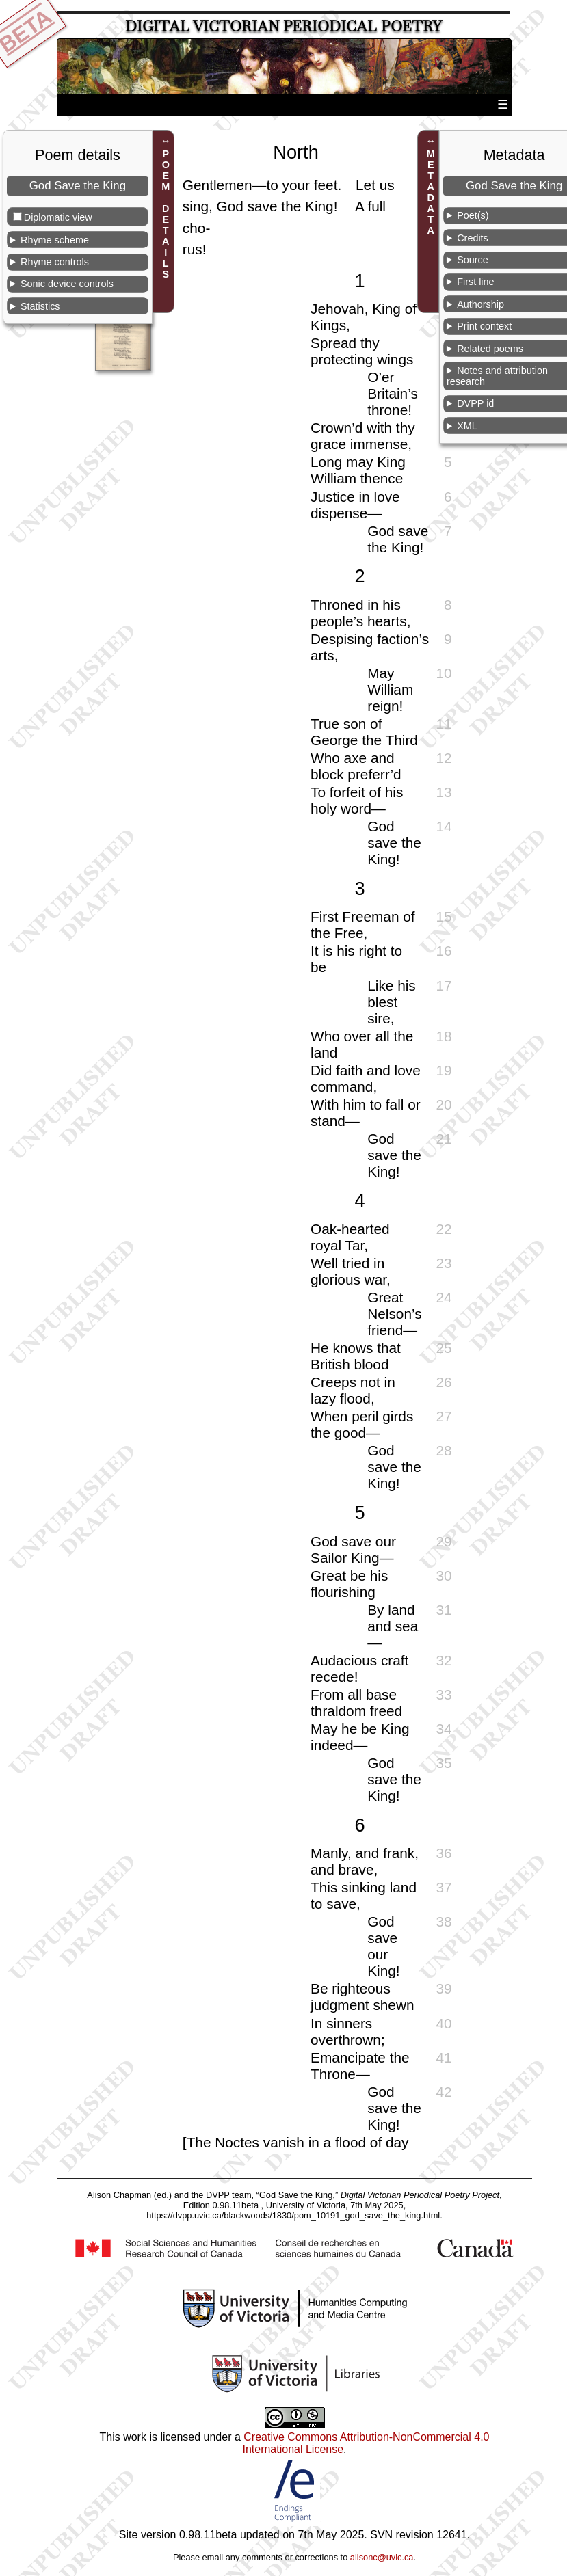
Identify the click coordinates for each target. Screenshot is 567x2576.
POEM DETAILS (165, 214)
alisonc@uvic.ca (382, 2557)
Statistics (40, 306)
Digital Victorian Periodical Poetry (283, 26)
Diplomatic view (58, 217)
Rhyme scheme (55, 239)
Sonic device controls (67, 283)
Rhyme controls (55, 261)
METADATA (430, 192)
